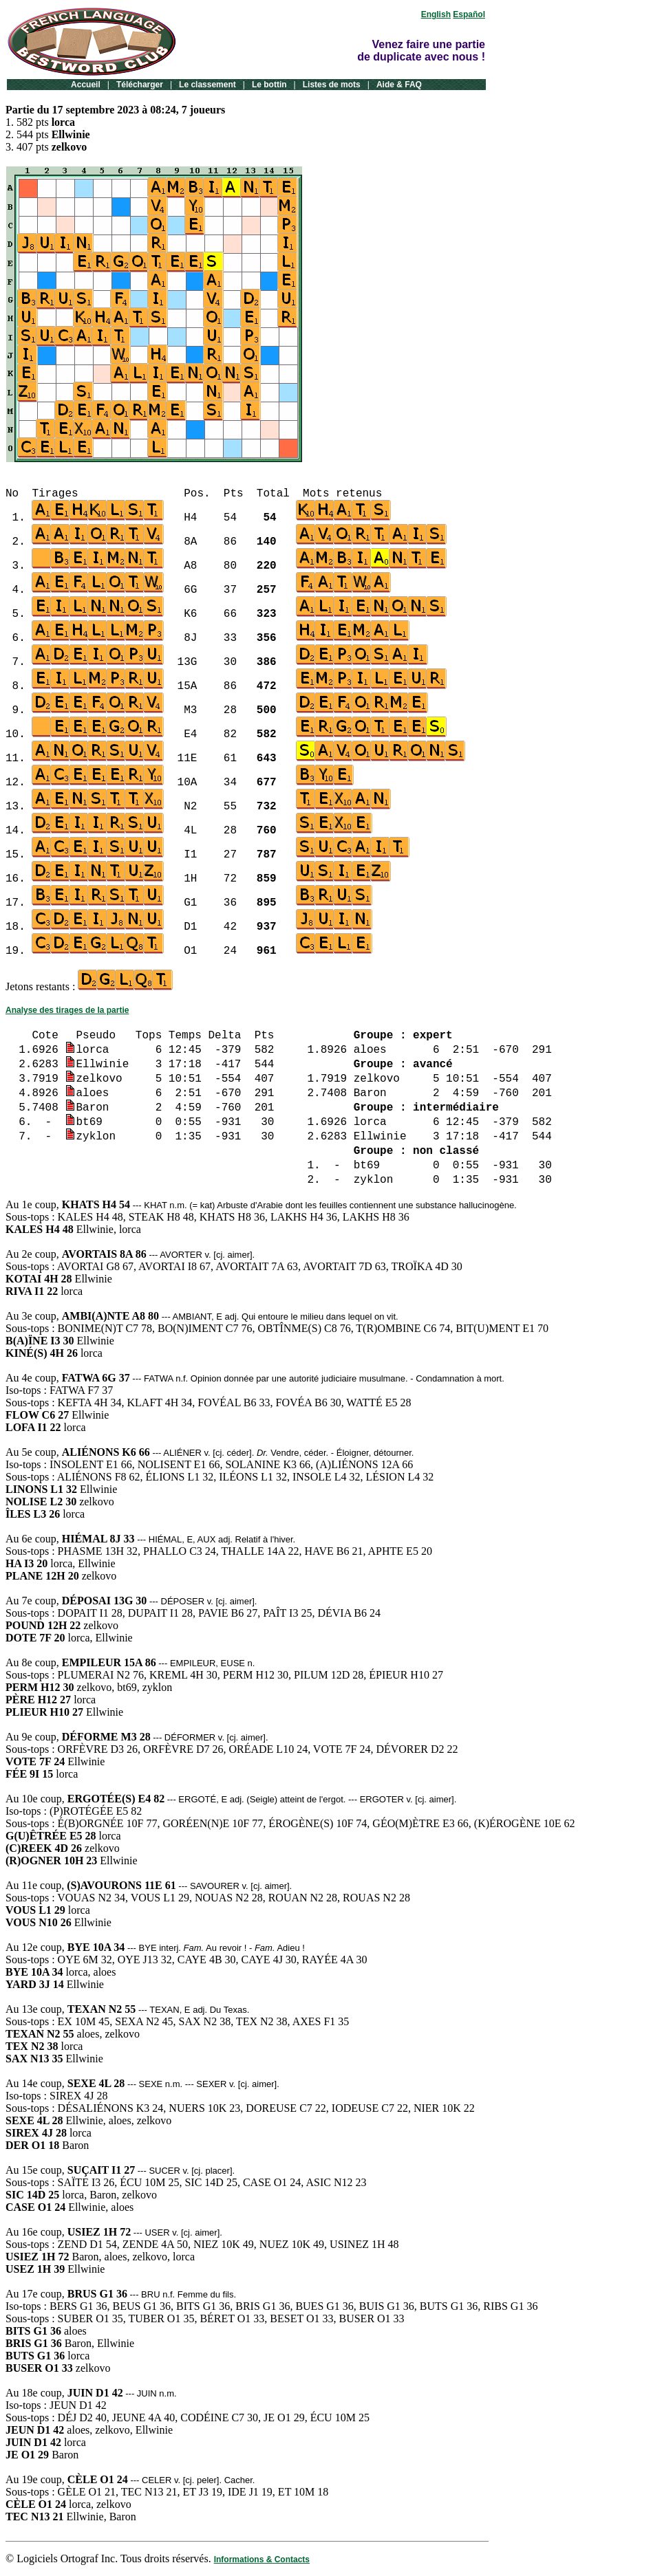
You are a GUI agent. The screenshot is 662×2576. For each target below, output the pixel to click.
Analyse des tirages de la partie (67, 1010)
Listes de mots (332, 84)
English (436, 14)
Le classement (207, 84)
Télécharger (139, 84)
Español (469, 14)
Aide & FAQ (399, 84)
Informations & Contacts (262, 2559)
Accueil (85, 84)
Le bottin (269, 84)
